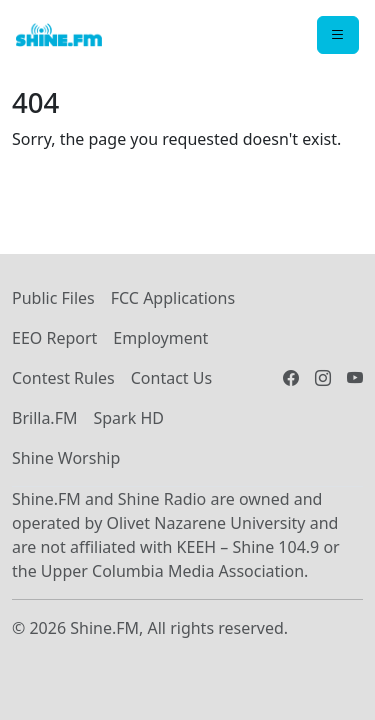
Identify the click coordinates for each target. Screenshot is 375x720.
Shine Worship (66, 458)
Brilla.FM (44, 418)
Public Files (53, 298)
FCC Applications (173, 298)
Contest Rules (63, 378)
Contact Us (171, 378)
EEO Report (54, 338)
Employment (160, 338)
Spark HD (128, 418)
